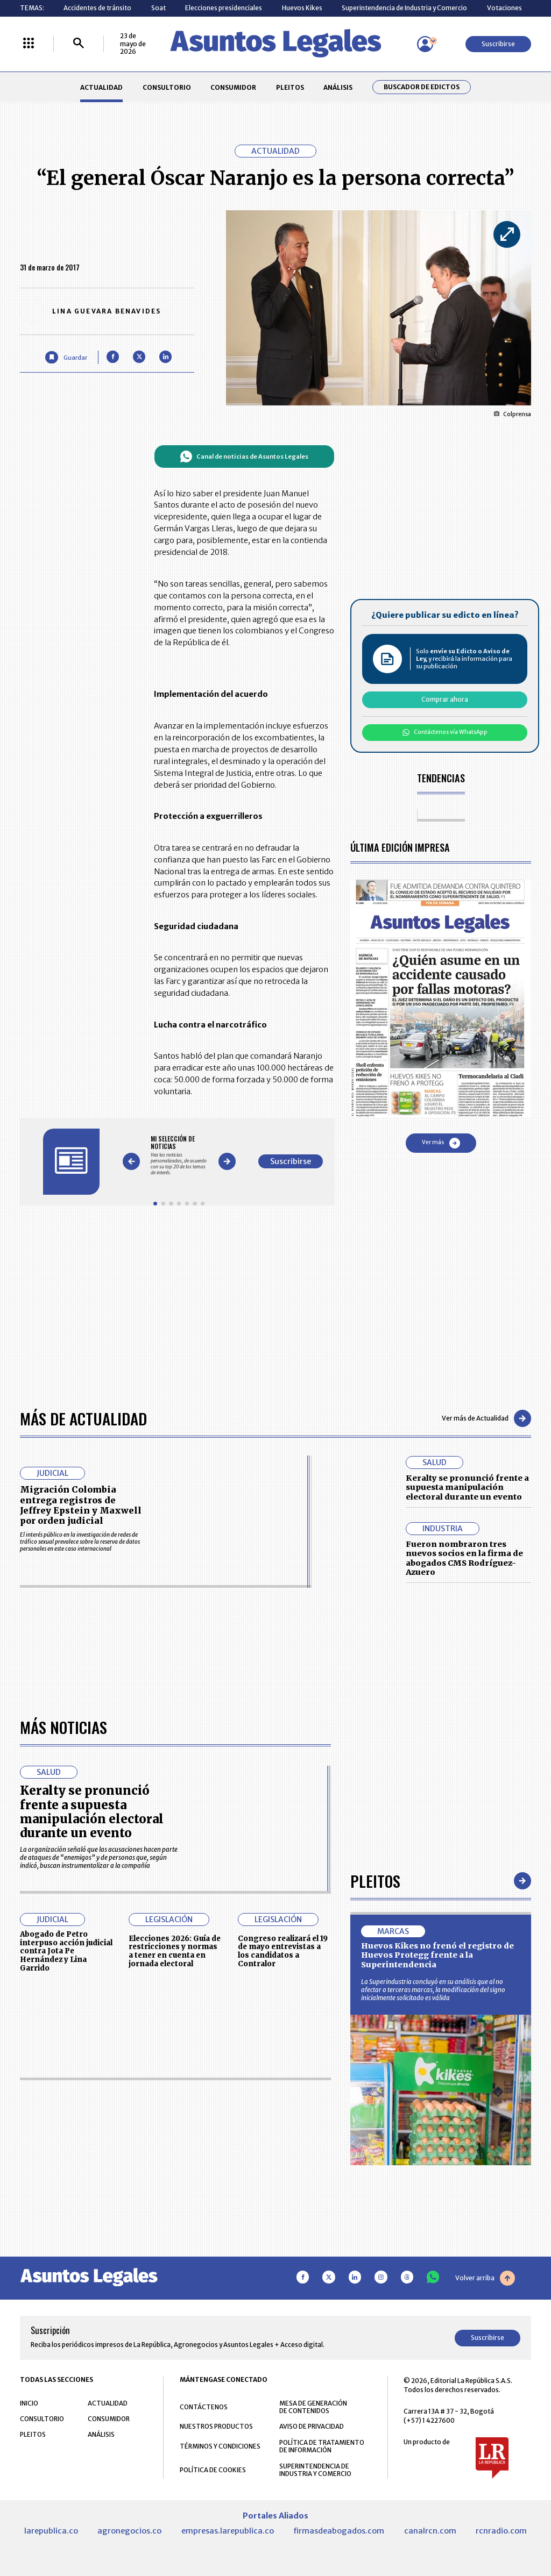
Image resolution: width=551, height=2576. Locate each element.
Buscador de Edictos (422, 87)
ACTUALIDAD (101, 87)
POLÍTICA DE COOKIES (213, 2470)
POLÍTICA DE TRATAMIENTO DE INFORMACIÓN (321, 2446)
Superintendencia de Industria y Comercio (404, 8)
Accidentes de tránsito (97, 8)
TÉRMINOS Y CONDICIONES (220, 2446)
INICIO (29, 2403)
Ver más (441, 1143)
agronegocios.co (129, 2531)
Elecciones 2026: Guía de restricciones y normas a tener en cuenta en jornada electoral (175, 1951)
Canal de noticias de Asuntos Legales (244, 456)
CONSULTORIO (167, 87)
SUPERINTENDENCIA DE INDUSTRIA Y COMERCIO (315, 2470)
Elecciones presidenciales (223, 8)
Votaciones (504, 8)
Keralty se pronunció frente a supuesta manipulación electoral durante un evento (467, 1487)
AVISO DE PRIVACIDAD (311, 2426)
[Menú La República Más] (28, 44)
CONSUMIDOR (233, 87)
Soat (158, 8)
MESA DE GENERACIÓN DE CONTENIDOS (313, 2407)
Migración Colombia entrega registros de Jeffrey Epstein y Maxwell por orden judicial (81, 1505)
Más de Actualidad (83, 1418)
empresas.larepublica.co (227, 2531)
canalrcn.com (430, 2531)
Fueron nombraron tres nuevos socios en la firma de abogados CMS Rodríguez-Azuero (464, 1558)
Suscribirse (498, 44)
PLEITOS (290, 87)
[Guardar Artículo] (66, 357)
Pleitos (375, 1880)
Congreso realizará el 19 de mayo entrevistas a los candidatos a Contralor (283, 1951)
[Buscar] (78, 44)
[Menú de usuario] (425, 44)
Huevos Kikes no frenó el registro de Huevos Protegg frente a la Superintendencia (437, 1955)
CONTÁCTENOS (204, 2407)
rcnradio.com (501, 2531)
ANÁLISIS (337, 87)
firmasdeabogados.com (338, 2531)
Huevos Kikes (302, 8)
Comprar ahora (444, 699)
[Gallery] (179, 1156)
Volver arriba (485, 2278)
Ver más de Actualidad (486, 1418)
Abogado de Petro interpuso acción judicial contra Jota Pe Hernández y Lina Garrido (66, 1951)
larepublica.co (51, 2531)
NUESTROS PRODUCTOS (216, 2426)
